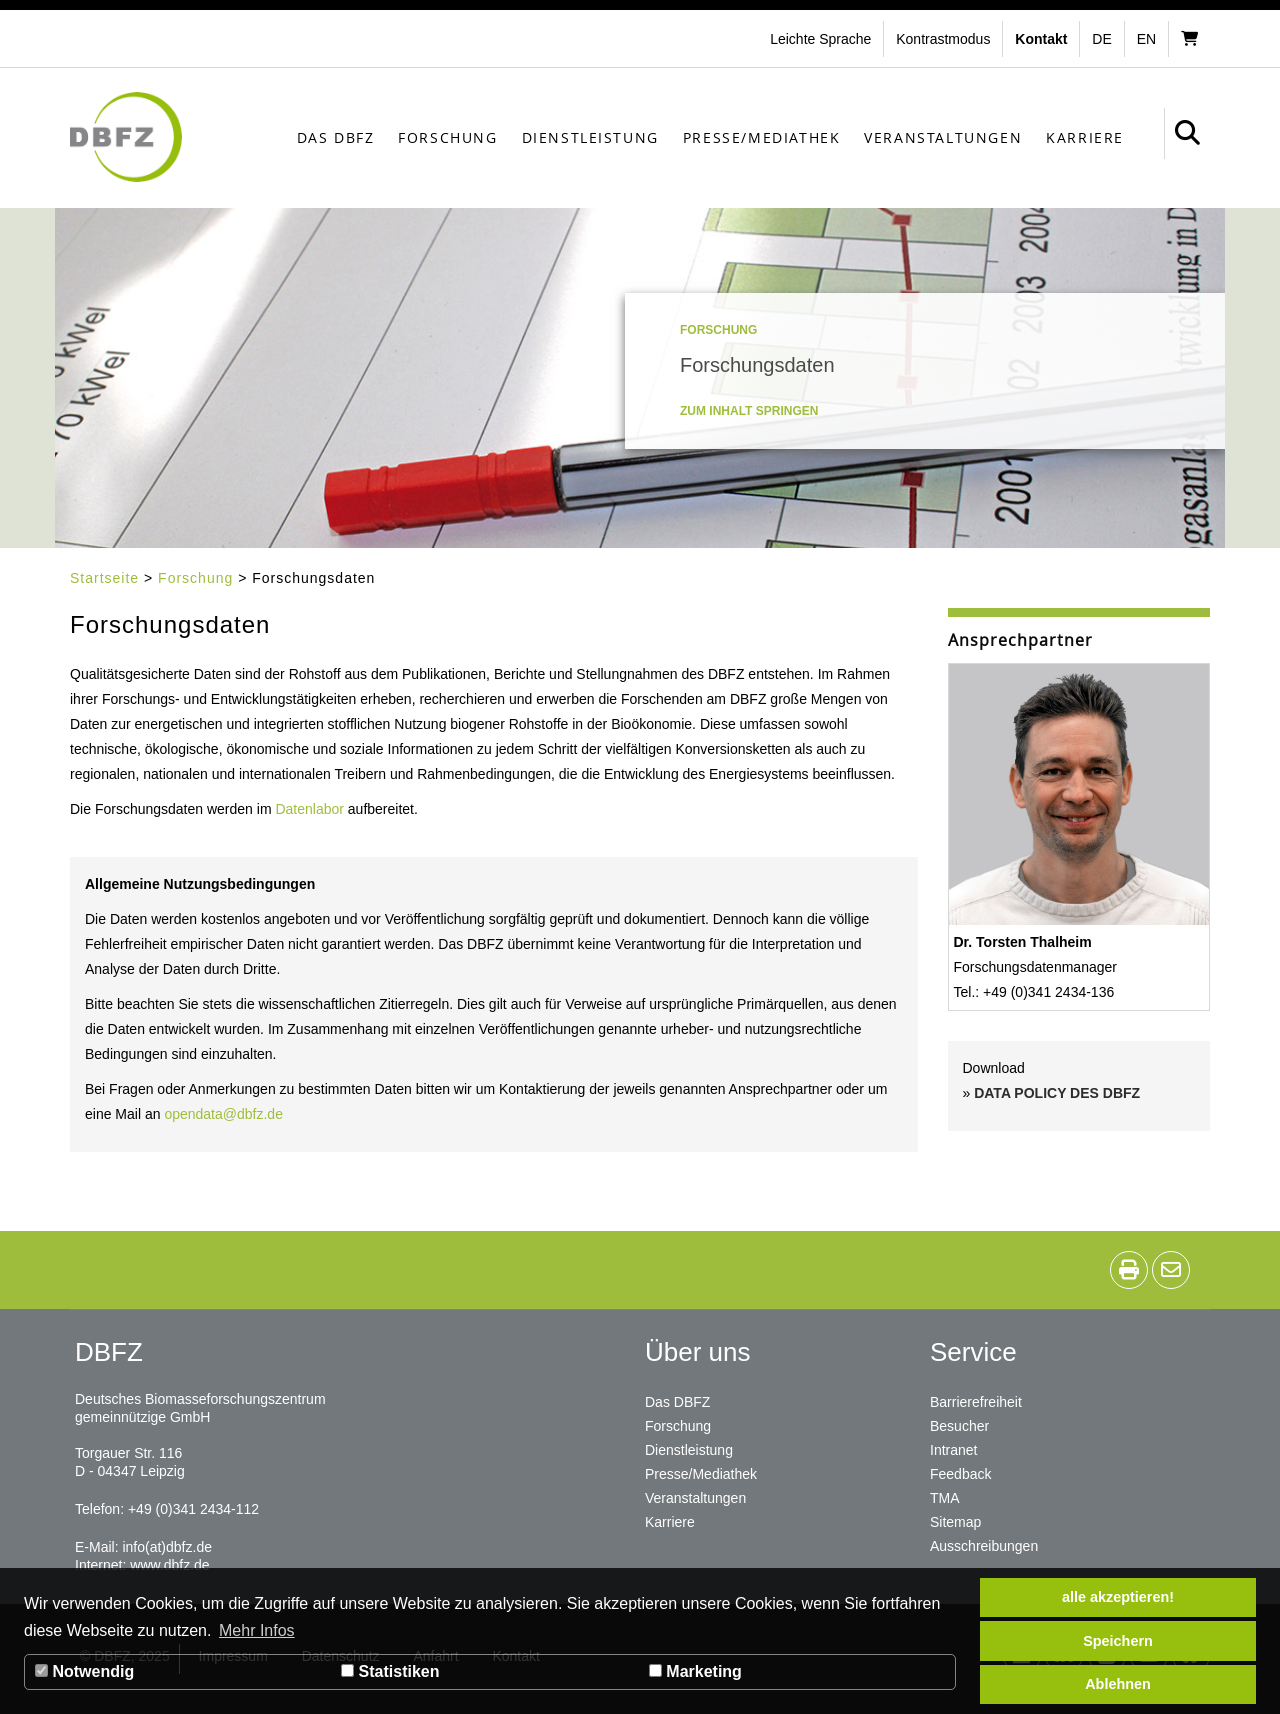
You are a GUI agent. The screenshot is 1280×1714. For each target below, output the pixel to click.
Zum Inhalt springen (749, 411)
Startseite (104, 578)
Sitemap (955, 1522)
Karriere (1085, 137)
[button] (945, 39)
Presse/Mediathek (762, 137)
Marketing (695, 1671)
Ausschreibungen (984, 1546)
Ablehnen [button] (1118, 1684)
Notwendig (84, 1671)
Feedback (960, 1474)
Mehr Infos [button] (257, 1630)
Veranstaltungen (943, 137)
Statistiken (390, 1671)
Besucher (959, 1426)
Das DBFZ (336, 137)
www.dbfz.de (169, 1565)
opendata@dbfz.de (223, 1114)
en (1146, 39)
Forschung (447, 137)
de (1101, 39)
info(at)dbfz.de (167, 1547)
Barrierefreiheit (976, 1402)
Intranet (953, 1450)
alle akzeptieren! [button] (1118, 1597)
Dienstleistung (590, 137)
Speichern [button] (1118, 1641)
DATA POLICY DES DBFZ (1057, 1093)
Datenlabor (311, 809)
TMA (945, 1498)
